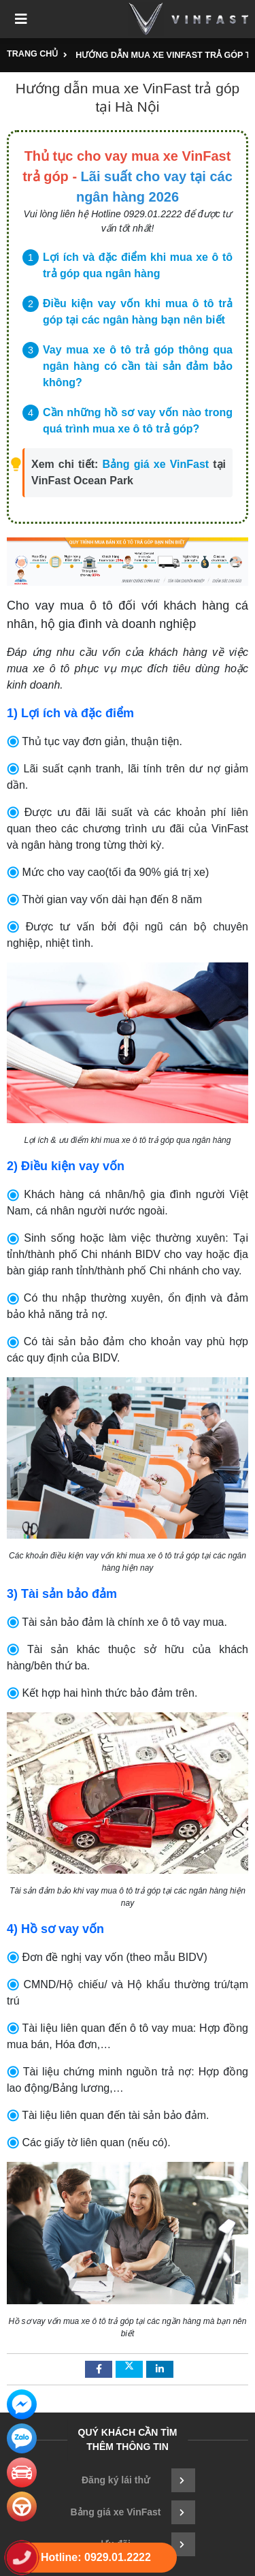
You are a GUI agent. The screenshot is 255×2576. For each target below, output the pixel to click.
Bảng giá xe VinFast (156, 464)
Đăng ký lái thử (138, 2480)
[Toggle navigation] (21, 19)
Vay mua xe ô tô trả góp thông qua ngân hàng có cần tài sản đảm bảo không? (138, 366)
